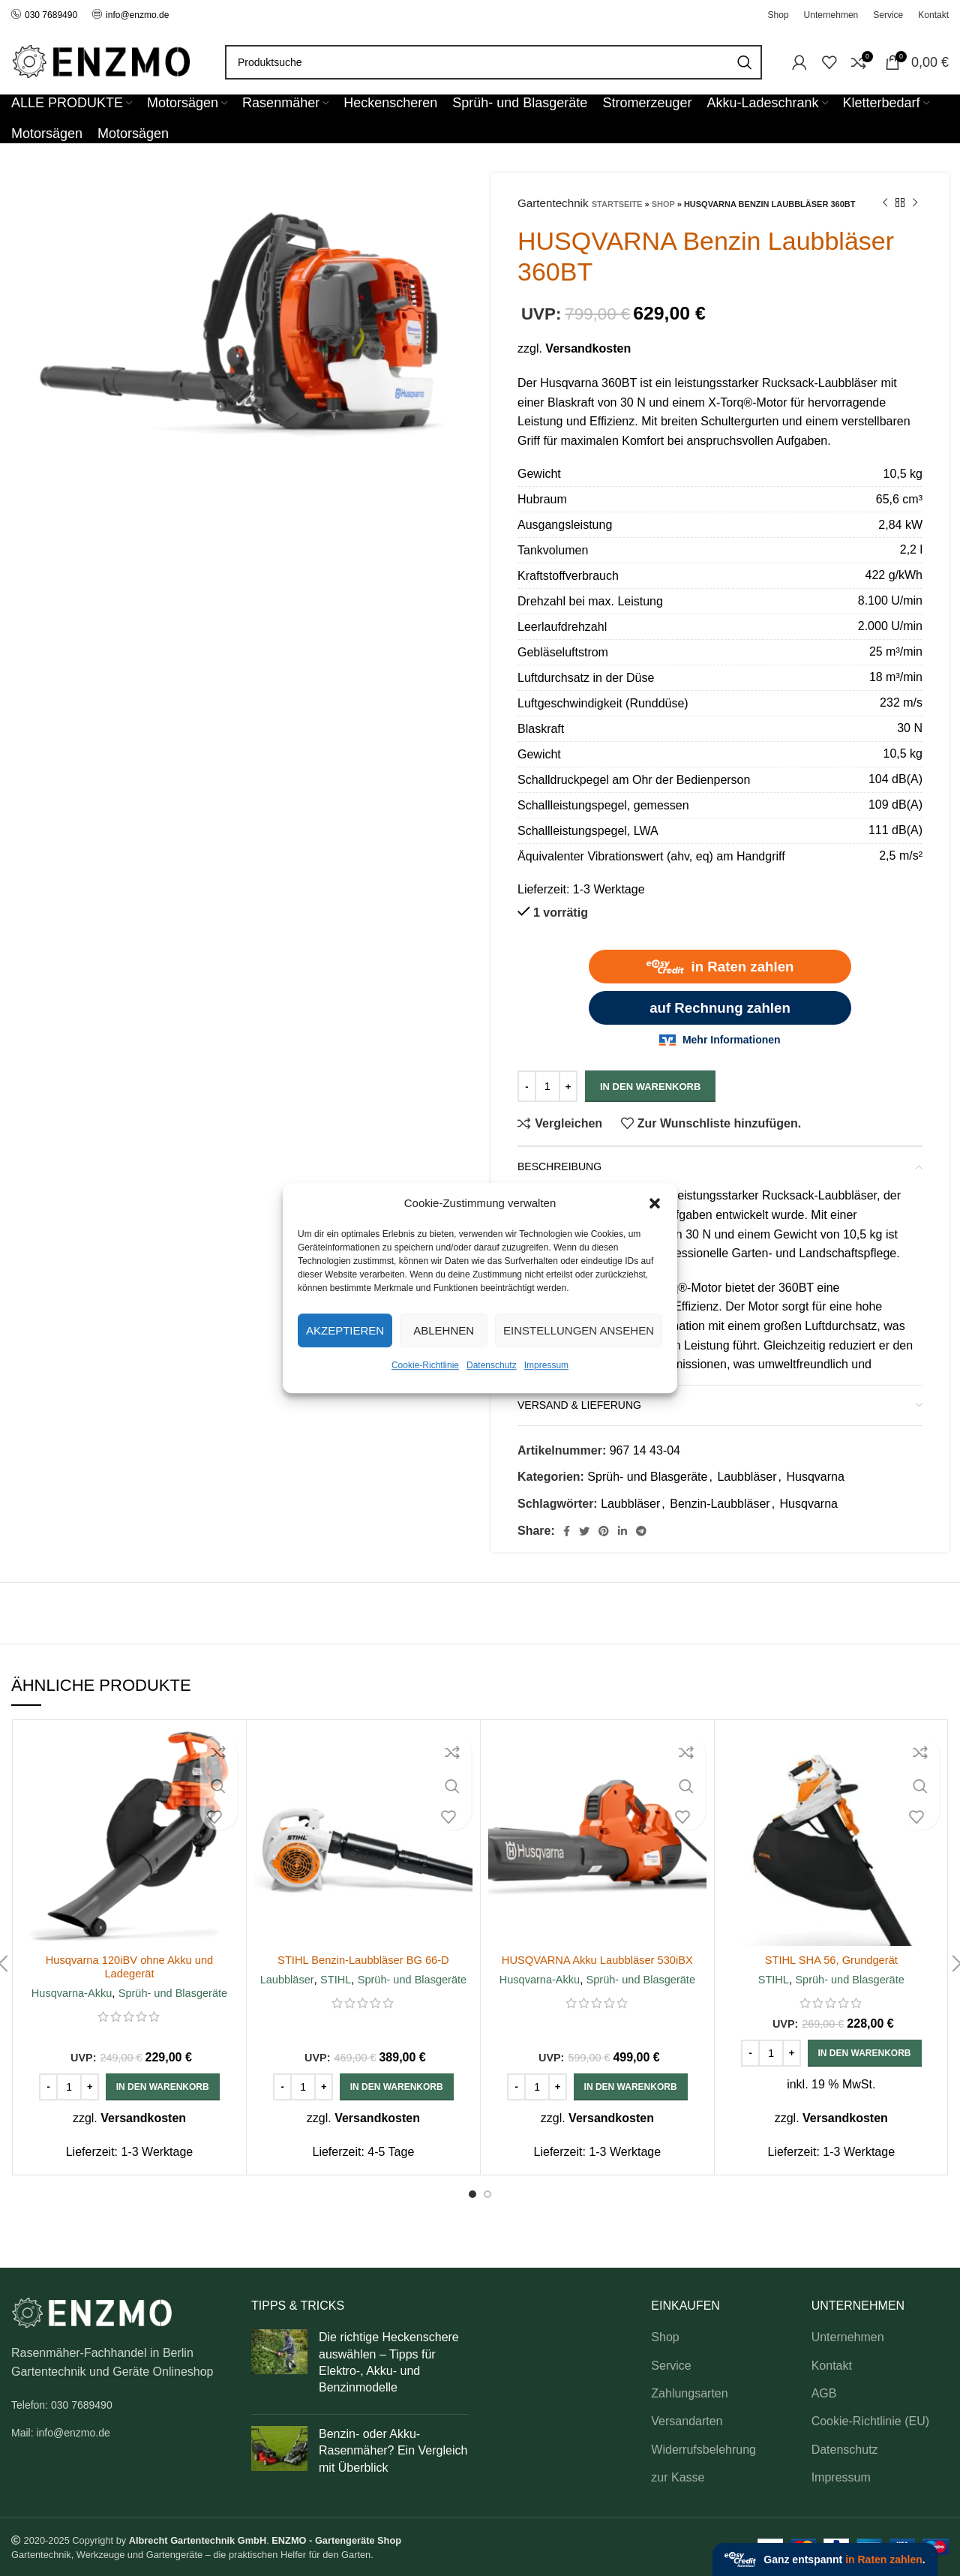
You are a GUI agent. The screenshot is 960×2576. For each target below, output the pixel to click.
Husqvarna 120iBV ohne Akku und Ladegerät (129, 1966)
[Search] (493, 62)
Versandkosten (588, 348)
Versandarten (686, 2421)
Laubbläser (746, 1476)
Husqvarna (815, 1476)
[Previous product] (885, 203)
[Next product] (915, 203)
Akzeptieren (345, 1330)
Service (671, 2365)
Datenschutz (491, 1365)
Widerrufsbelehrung (703, 2449)
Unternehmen (848, 2337)
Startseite (617, 204)
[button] (654, 1203)
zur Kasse (677, 2477)
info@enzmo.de (137, 15)
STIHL (334, 1979)
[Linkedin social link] (623, 1531)
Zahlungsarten (689, 2393)
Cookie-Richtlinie (425, 1365)
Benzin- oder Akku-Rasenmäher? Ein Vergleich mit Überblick (393, 2450)
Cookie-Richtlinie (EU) (870, 2421)
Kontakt (832, 2365)
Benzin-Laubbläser (720, 1503)
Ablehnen (443, 1330)
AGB (824, 2393)
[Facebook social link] (566, 1531)
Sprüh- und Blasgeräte (647, 1476)
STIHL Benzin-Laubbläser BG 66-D (363, 1959)
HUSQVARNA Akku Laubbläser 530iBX (597, 1959)
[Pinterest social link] (604, 1531)
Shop (663, 204)
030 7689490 (44, 15)
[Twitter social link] (584, 1531)
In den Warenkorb (650, 1086)
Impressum (546, 1365)
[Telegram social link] (641, 1531)
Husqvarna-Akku (69, 1992)
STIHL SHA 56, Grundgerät (831, 1959)
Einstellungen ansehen (578, 1330)
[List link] (120, 2405)
